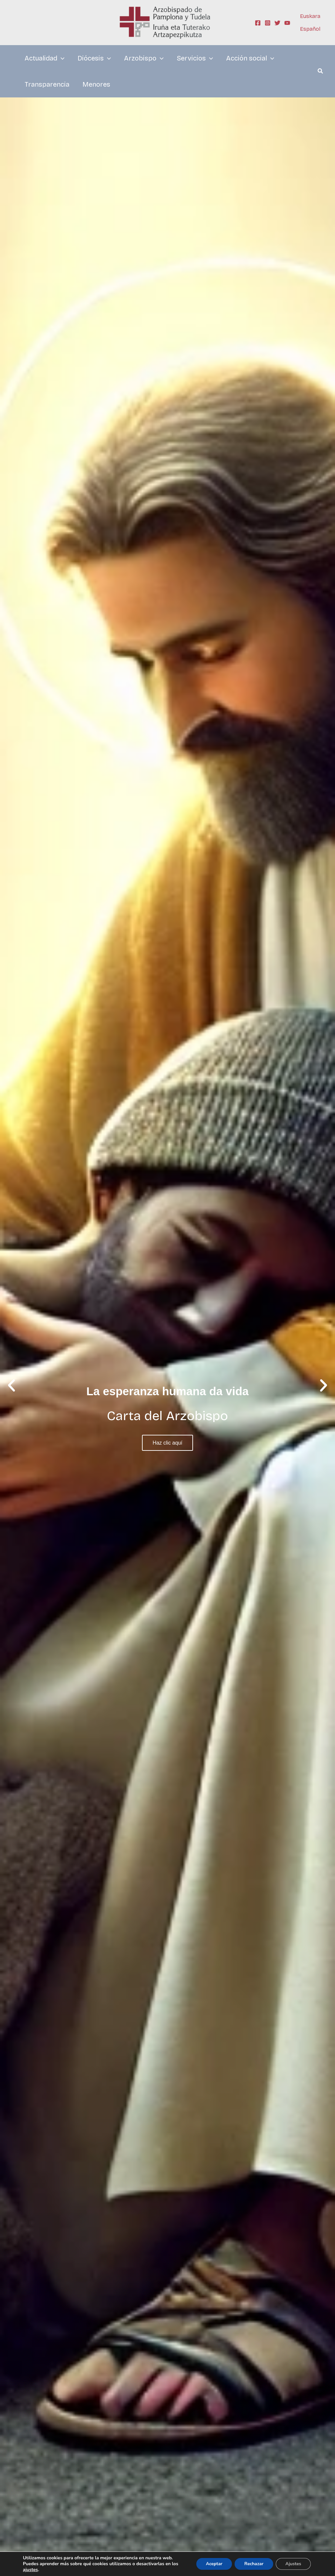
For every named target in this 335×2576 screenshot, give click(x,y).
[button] (321, 72)
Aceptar (212, 2564)
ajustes (30, 2570)
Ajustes (293, 2564)
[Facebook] (258, 23)
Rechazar (253, 2564)
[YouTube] (287, 23)
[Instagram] (268, 23)
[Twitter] (277, 23)
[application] (60, 58)
